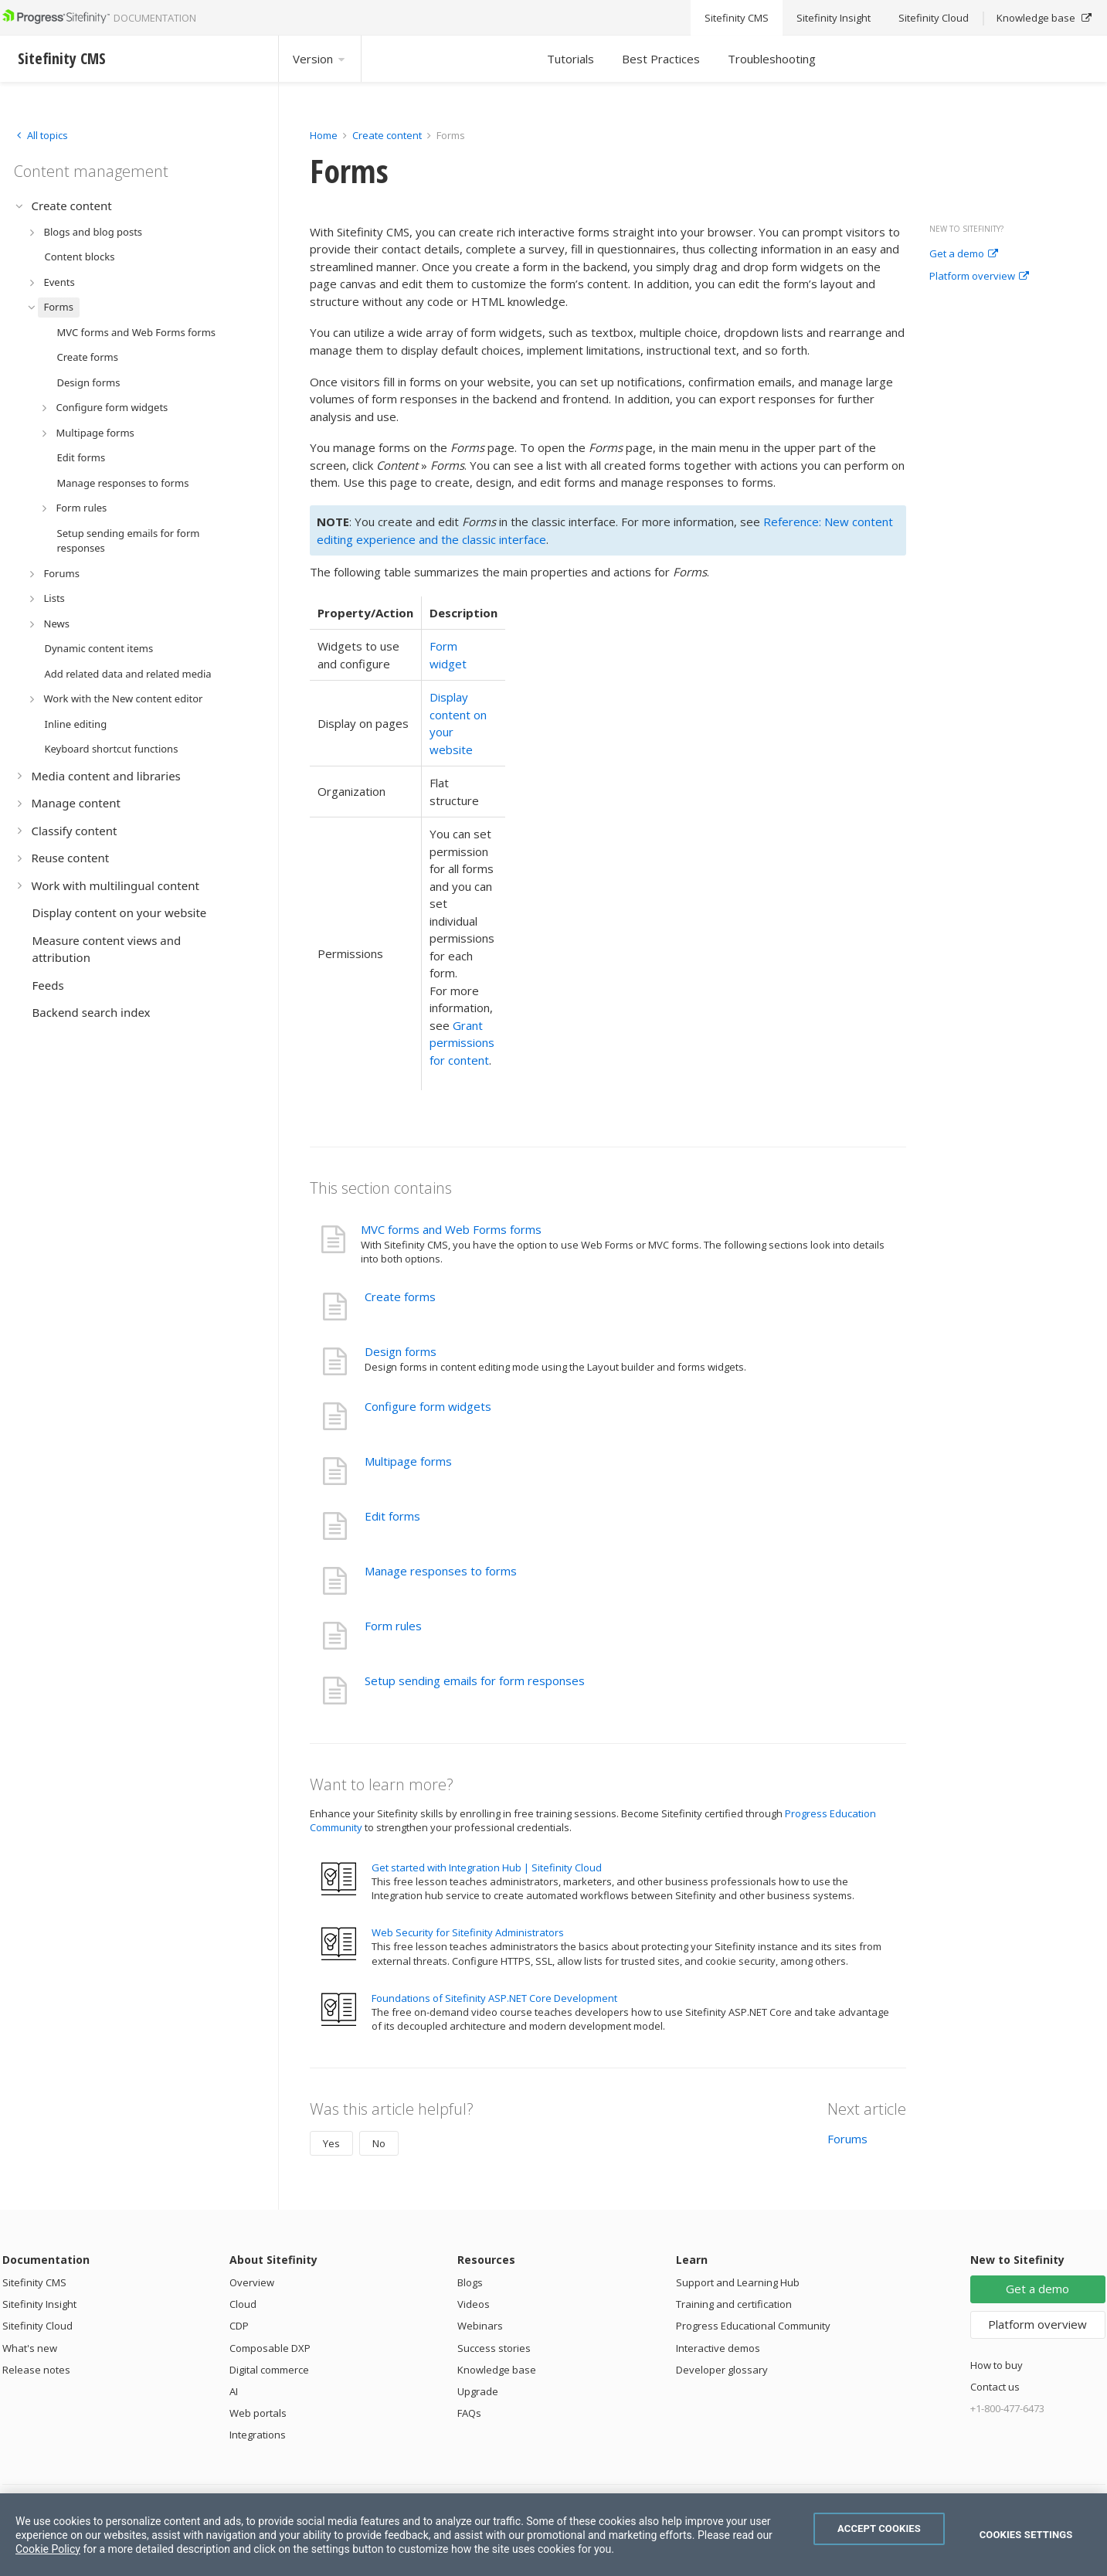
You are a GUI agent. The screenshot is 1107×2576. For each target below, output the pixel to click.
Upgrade (477, 2391)
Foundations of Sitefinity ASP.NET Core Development (494, 1998)
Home (324, 135)
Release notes (36, 2370)
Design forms (400, 1351)
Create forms (400, 1296)
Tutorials (570, 58)
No (378, 2143)
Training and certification (734, 2304)
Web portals (258, 2413)
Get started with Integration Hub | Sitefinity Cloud (487, 1867)
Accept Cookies (879, 2528)
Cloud (242, 2304)
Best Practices (661, 58)
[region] (553, 2534)
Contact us (995, 2387)
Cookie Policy (47, 2549)
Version (320, 58)
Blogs (470, 2282)
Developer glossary (722, 2370)
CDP (239, 2326)
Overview (251, 2282)
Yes (331, 2143)
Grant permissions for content (462, 1043)
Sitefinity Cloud (37, 2326)
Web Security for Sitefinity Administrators (468, 1932)
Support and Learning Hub (738, 2282)
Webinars (480, 2326)
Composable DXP (270, 2348)
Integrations (257, 2435)
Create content (387, 135)
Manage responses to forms (441, 1571)
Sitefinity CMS (34, 2282)
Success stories (494, 2348)
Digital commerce (269, 2370)
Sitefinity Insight (39, 2304)
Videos (473, 2304)
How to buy (996, 2365)
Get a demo (963, 254)
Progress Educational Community (753, 2326)
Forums (847, 2138)
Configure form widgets (428, 1406)
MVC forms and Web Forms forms (451, 1229)
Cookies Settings (1026, 2534)
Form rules (393, 1625)
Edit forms (392, 1516)
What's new (29, 2348)
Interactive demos (718, 2348)
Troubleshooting (772, 58)
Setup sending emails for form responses (475, 1680)
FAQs (469, 2413)
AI (233, 2391)
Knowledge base (496, 2370)
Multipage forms (408, 1461)
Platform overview (979, 276)
